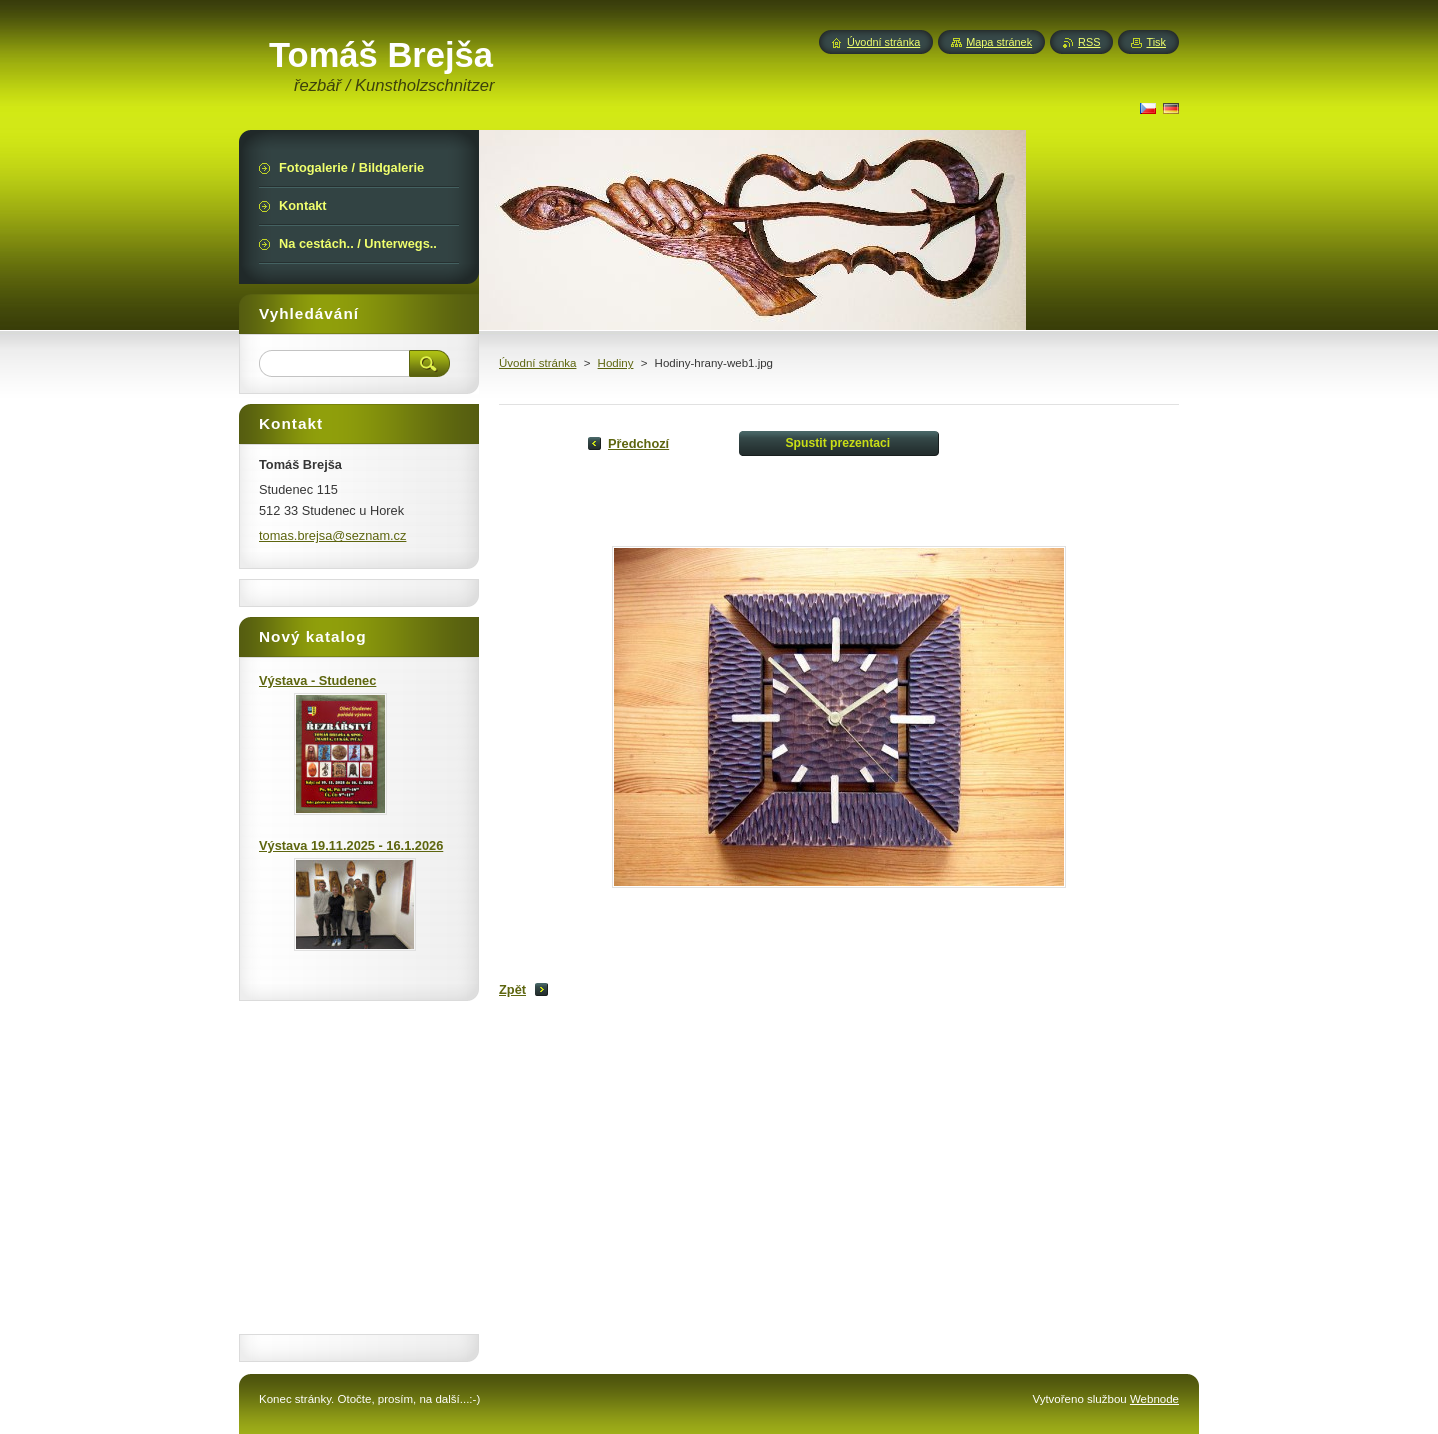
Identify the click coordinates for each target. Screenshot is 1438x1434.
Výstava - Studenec (317, 680)
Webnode (1154, 1399)
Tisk (1156, 42)
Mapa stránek (999, 42)
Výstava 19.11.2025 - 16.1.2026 (351, 845)
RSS (1089, 42)
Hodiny (616, 363)
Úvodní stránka (537, 363)
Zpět (512, 989)
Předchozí (638, 443)
